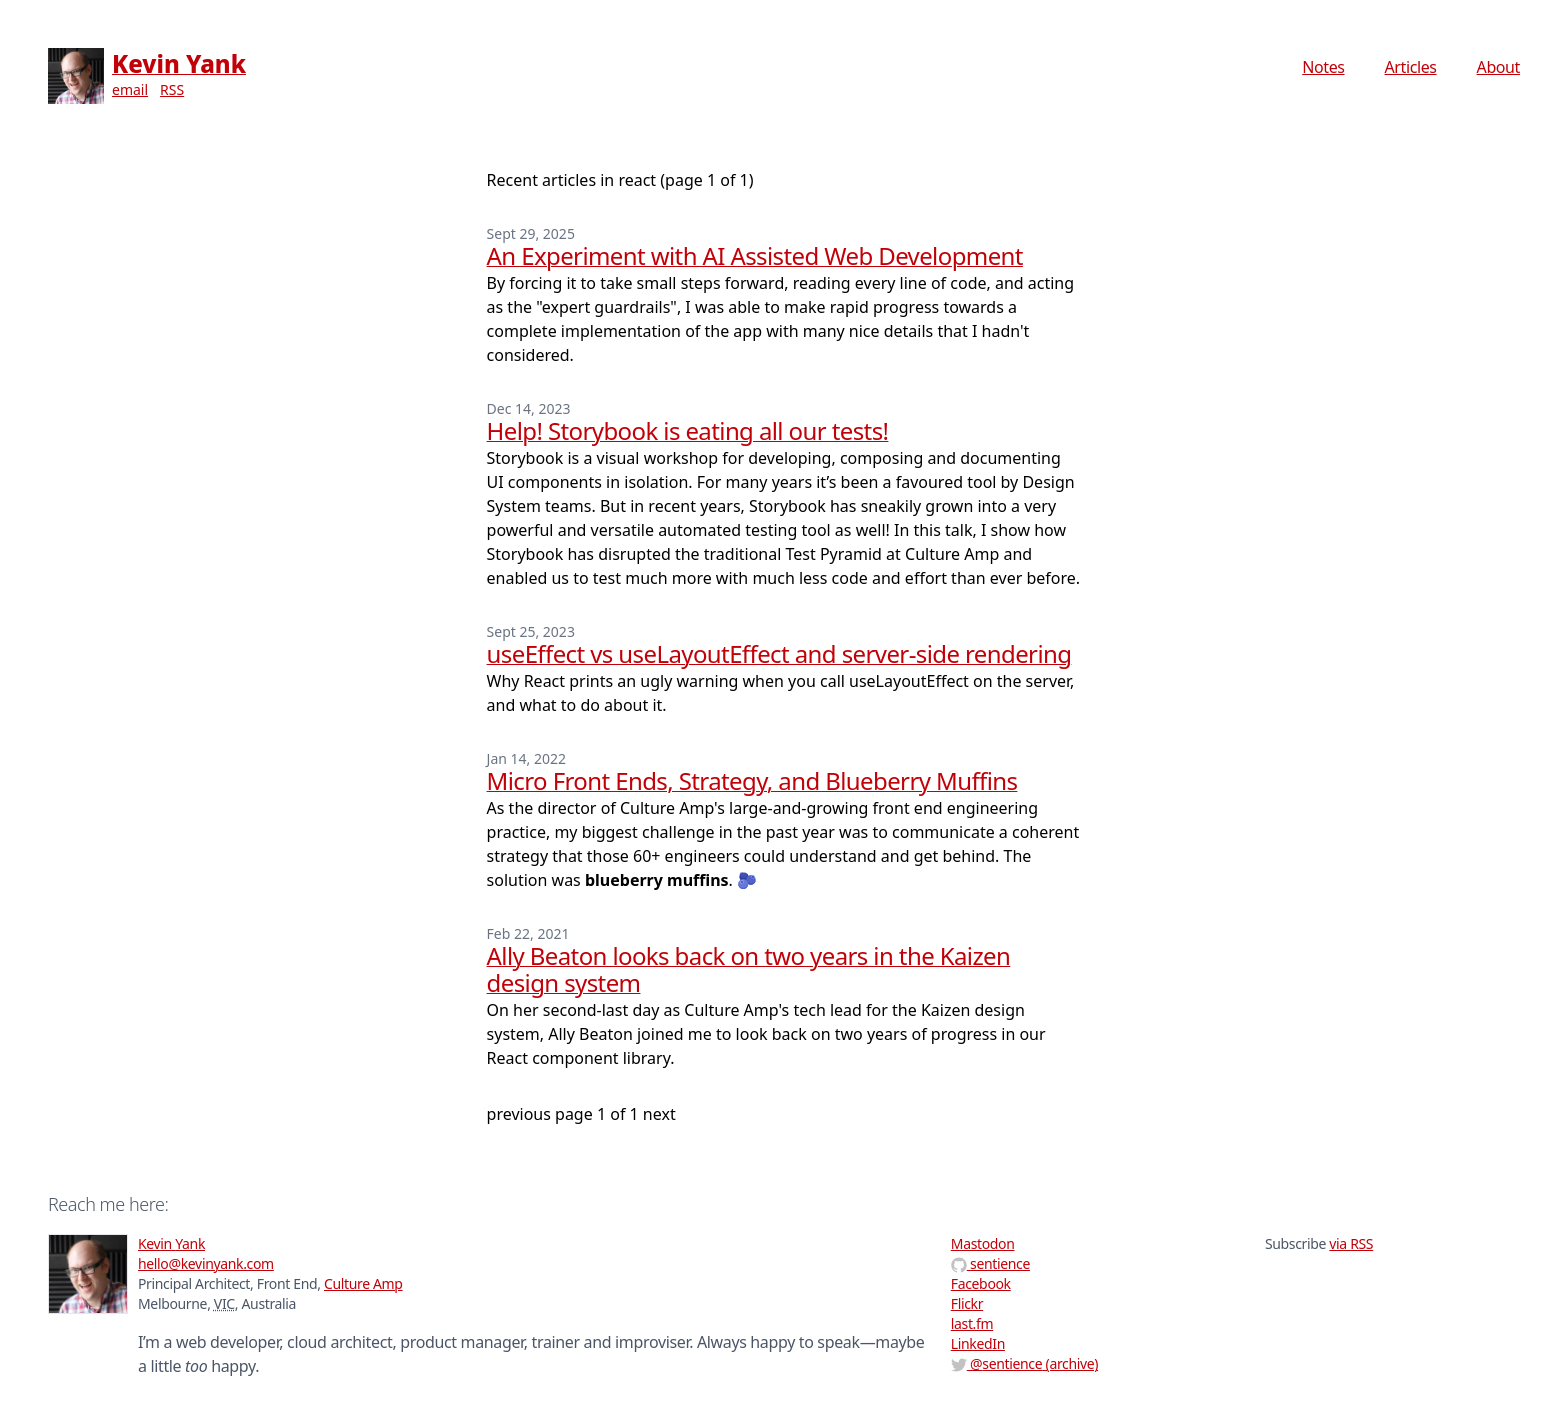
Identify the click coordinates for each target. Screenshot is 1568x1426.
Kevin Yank (179, 63)
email (130, 89)
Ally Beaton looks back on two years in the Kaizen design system (749, 969)
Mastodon (983, 1243)
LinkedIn (978, 1343)
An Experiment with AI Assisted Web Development (755, 255)
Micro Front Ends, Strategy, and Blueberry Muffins (752, 780)
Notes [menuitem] (1323, 67)
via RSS (1351, 1243)
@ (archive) (1024, 1363)
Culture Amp (363, 1283)
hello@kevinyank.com (206, 1263)
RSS (172, 89)
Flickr (967, 1303)
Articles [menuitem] (1411, 67)
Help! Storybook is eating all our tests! (688, 430)
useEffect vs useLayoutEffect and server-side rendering (779, 653)
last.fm (972, 1323)
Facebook (981, 1283)
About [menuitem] (1498, 67)
